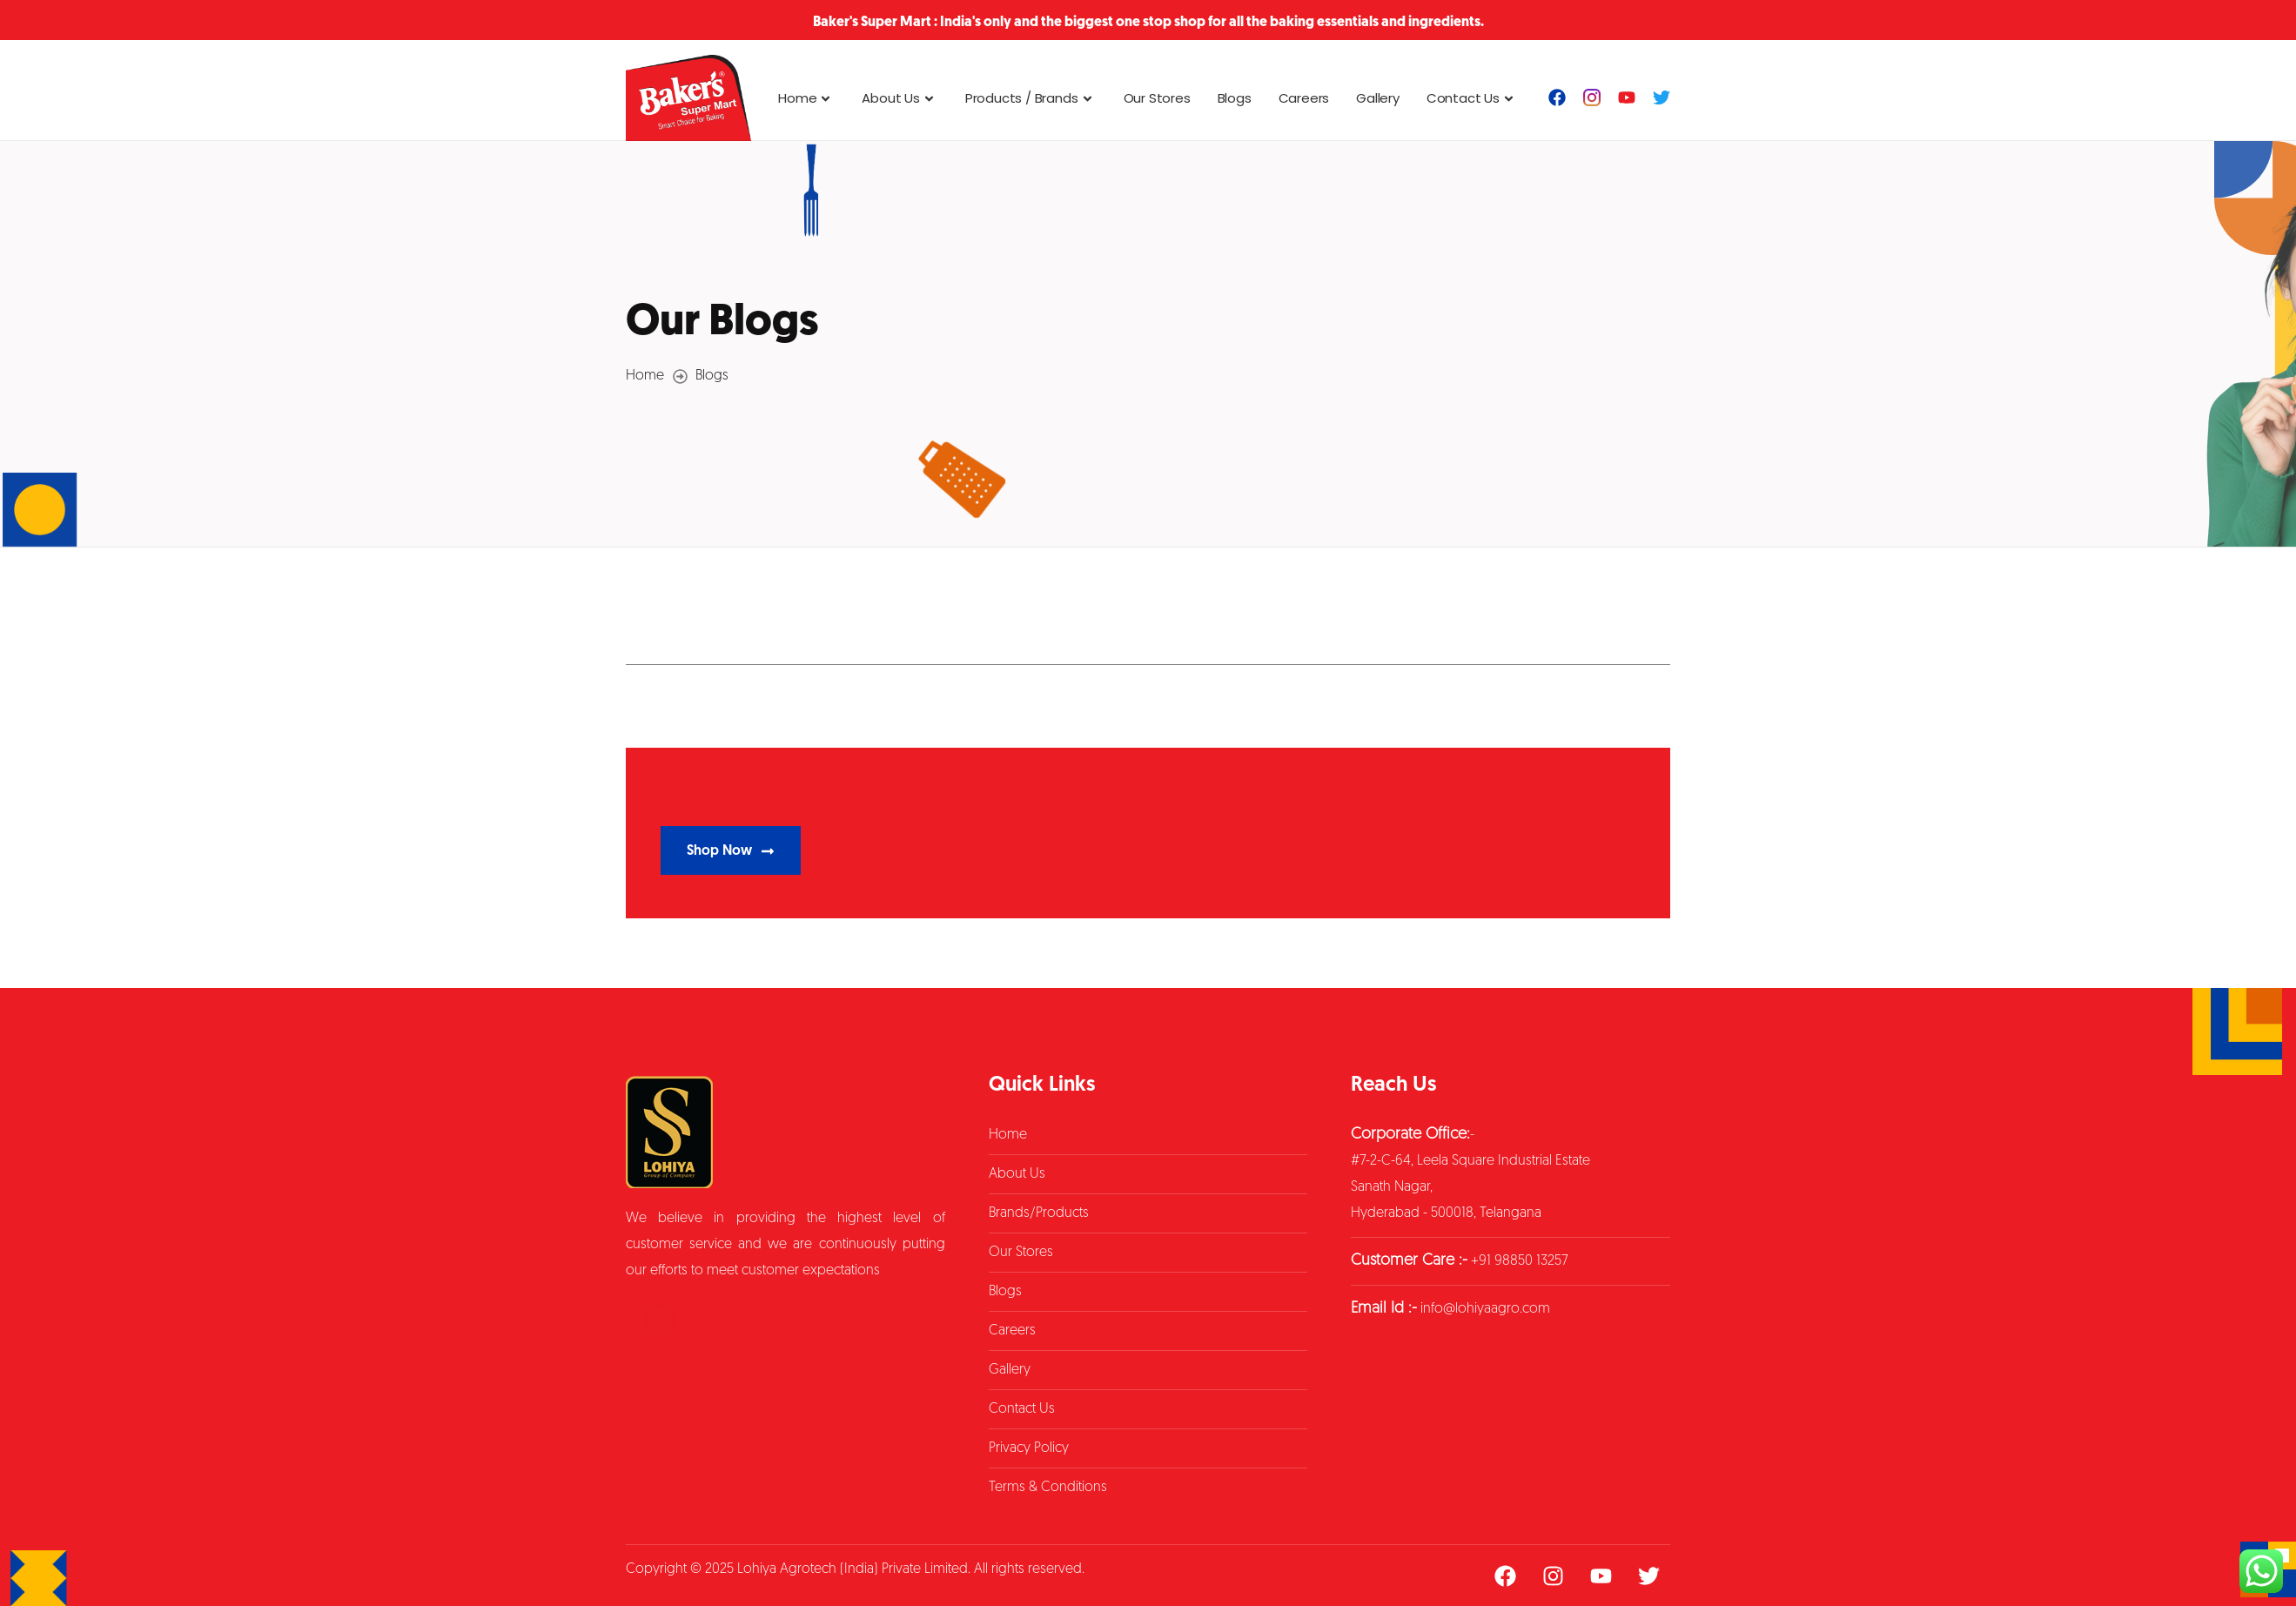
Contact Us (1472, 98)
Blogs (1235, 98)
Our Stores (1157, 98)
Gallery (1378, 98)
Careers (1304, 98)
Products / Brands (1031, 98)
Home (806, 98)
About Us (899, 98)
